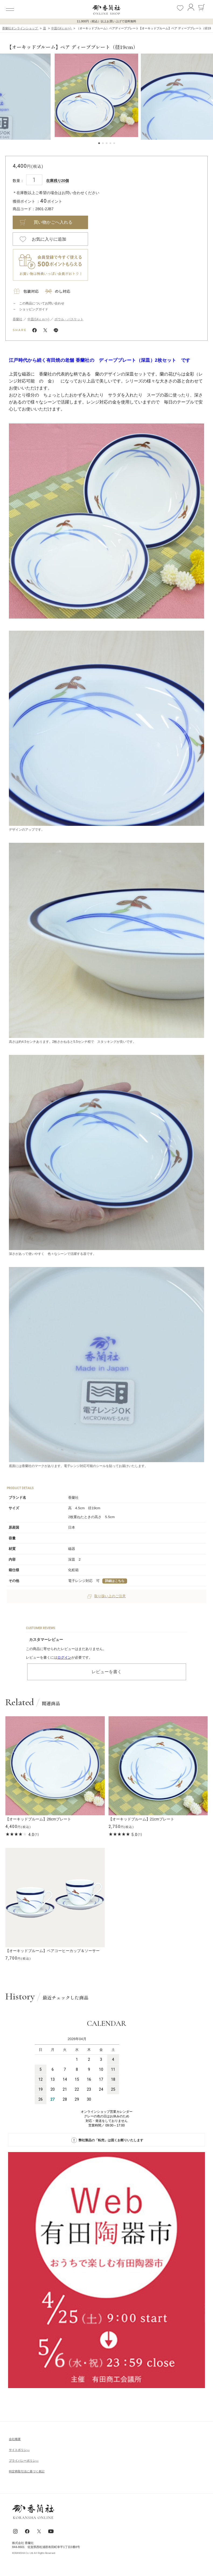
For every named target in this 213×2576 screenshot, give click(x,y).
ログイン (64, 1657)
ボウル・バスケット (68, 319)
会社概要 (15, 2439)
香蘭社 (17, 319)
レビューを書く (107, 1671)
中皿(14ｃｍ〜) (38, 319)
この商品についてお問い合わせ (41, 303)
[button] (3, 97)
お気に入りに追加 (49, 239)
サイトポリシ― (19, 2449)
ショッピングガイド (33, 309)
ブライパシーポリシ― (24, 2460)
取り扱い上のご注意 (107, 1596)
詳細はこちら (114, 1581)
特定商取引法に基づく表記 (26, 2471)
